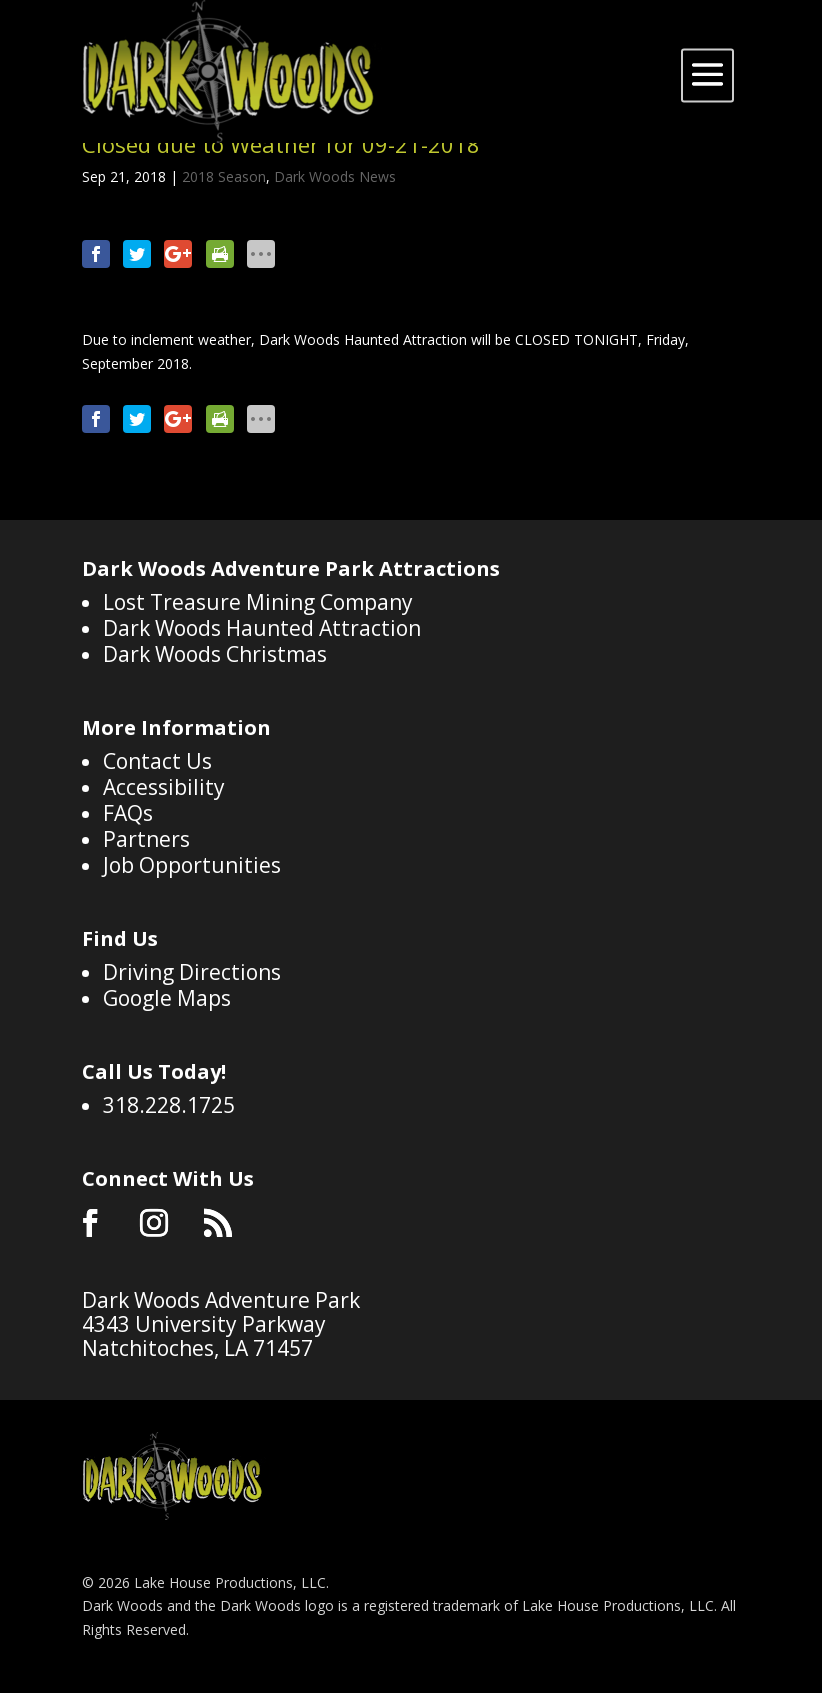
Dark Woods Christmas (215, 654)
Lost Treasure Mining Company (258, 602)
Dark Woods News (335, 176)
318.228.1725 (169, 1105)
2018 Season (224, 176)
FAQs (128, 813)
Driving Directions (192, 972)
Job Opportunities (192, 865)
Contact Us (157, 761)
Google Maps (167, 998)
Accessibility (164, 787)
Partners (146, 839)
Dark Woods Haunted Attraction (262, 628)
